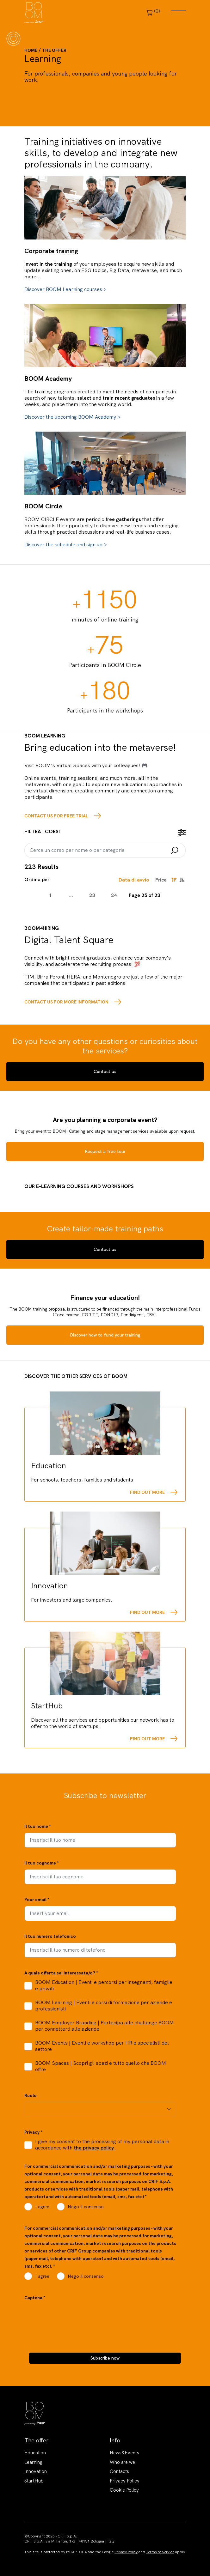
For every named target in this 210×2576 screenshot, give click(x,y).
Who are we (122, 2462)
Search (175, 850)
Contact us (105, 1071)
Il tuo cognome (41, 1863)
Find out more (147, 1492)
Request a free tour (105, 1151)
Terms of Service (160, 2552)
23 (92, 895)
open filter (182, 832)
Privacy (33, 2132)
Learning (33, 2462)
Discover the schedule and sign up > (66, 544)
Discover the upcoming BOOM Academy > (72, 417)
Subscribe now (105, 2358)
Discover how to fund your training (105, 1335)
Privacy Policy (124, 2481)
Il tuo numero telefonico (50, 1936)
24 (114, 895)
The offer (54, 50)
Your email (36, 1899)
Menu (178, 12)
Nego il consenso (86, 2206)
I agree (42, 2206)
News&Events (124, 2453)
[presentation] (72, 2316)
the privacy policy (94, 2147)
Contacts (119, 2471)
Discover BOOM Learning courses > (65, 289)
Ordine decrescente (174, 880)
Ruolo (30, 2095)
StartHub (34, 2481)
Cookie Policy (124, 2490)
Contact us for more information (66, 1002)
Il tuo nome (37, 1826)
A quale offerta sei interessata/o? (61, 1973)
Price (161, 879)
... (70, 895)
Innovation (35, 2471)
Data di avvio (134, 879)
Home (30, 50)
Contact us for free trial (56, 816)
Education (35, 2453)
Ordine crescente (182, 880)
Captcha (34, 2297)
